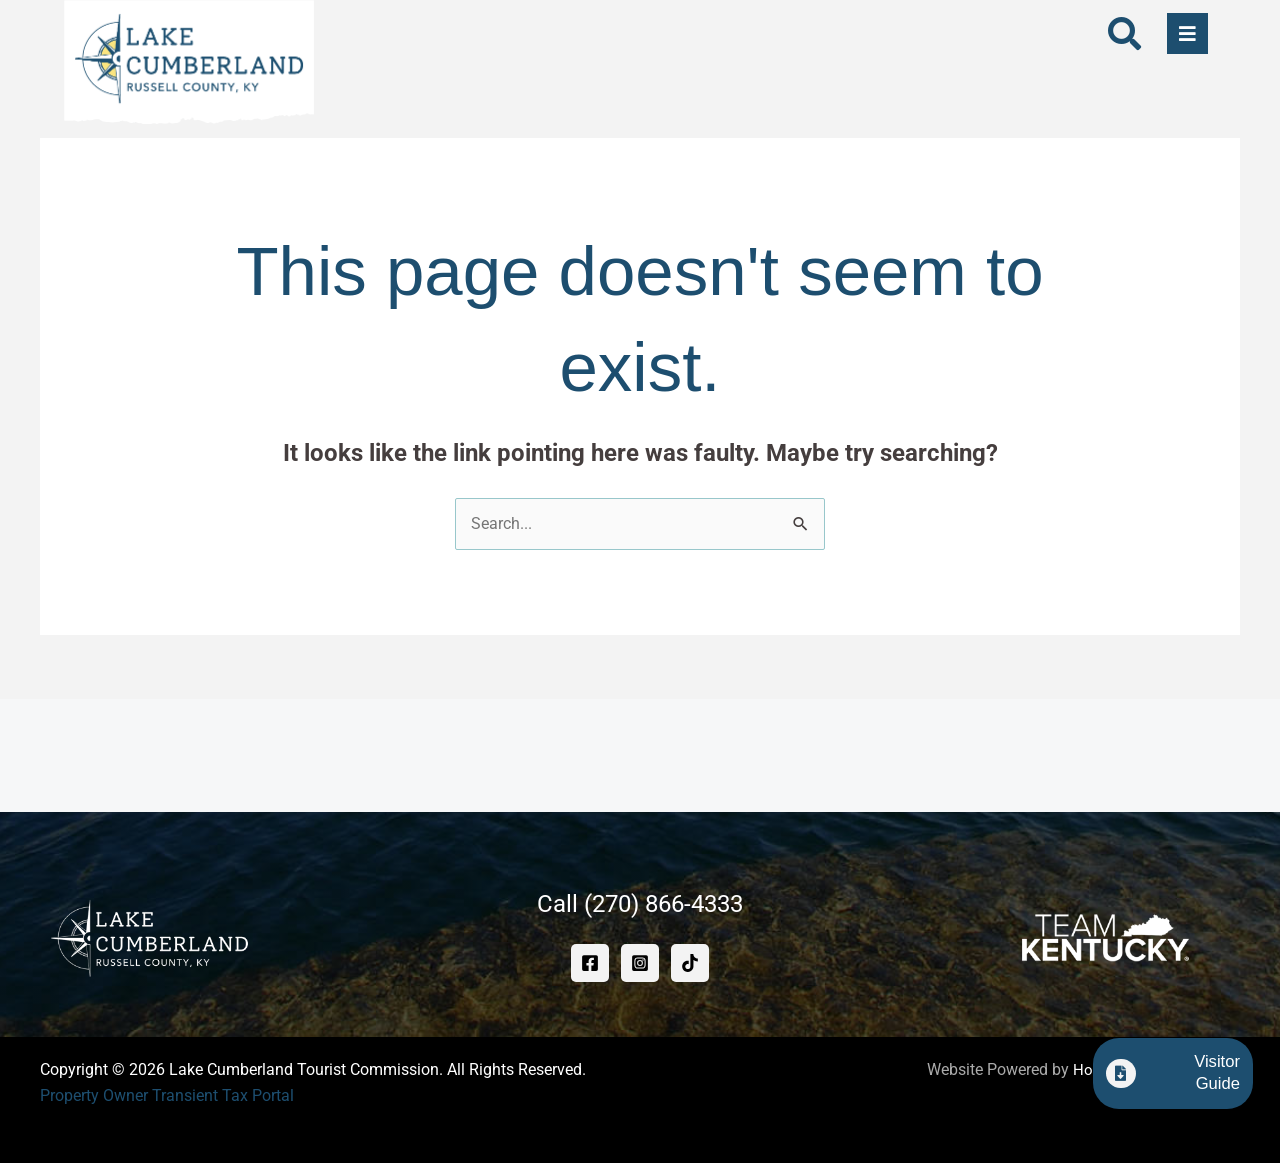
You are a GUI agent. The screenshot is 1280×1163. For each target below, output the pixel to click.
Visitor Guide (1191, 1080)
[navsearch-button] (1124, 37)
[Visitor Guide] (1113, 1081)
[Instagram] (640, 964)
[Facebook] (590, 964)
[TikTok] (690, 964)
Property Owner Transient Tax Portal (167, 1095)
